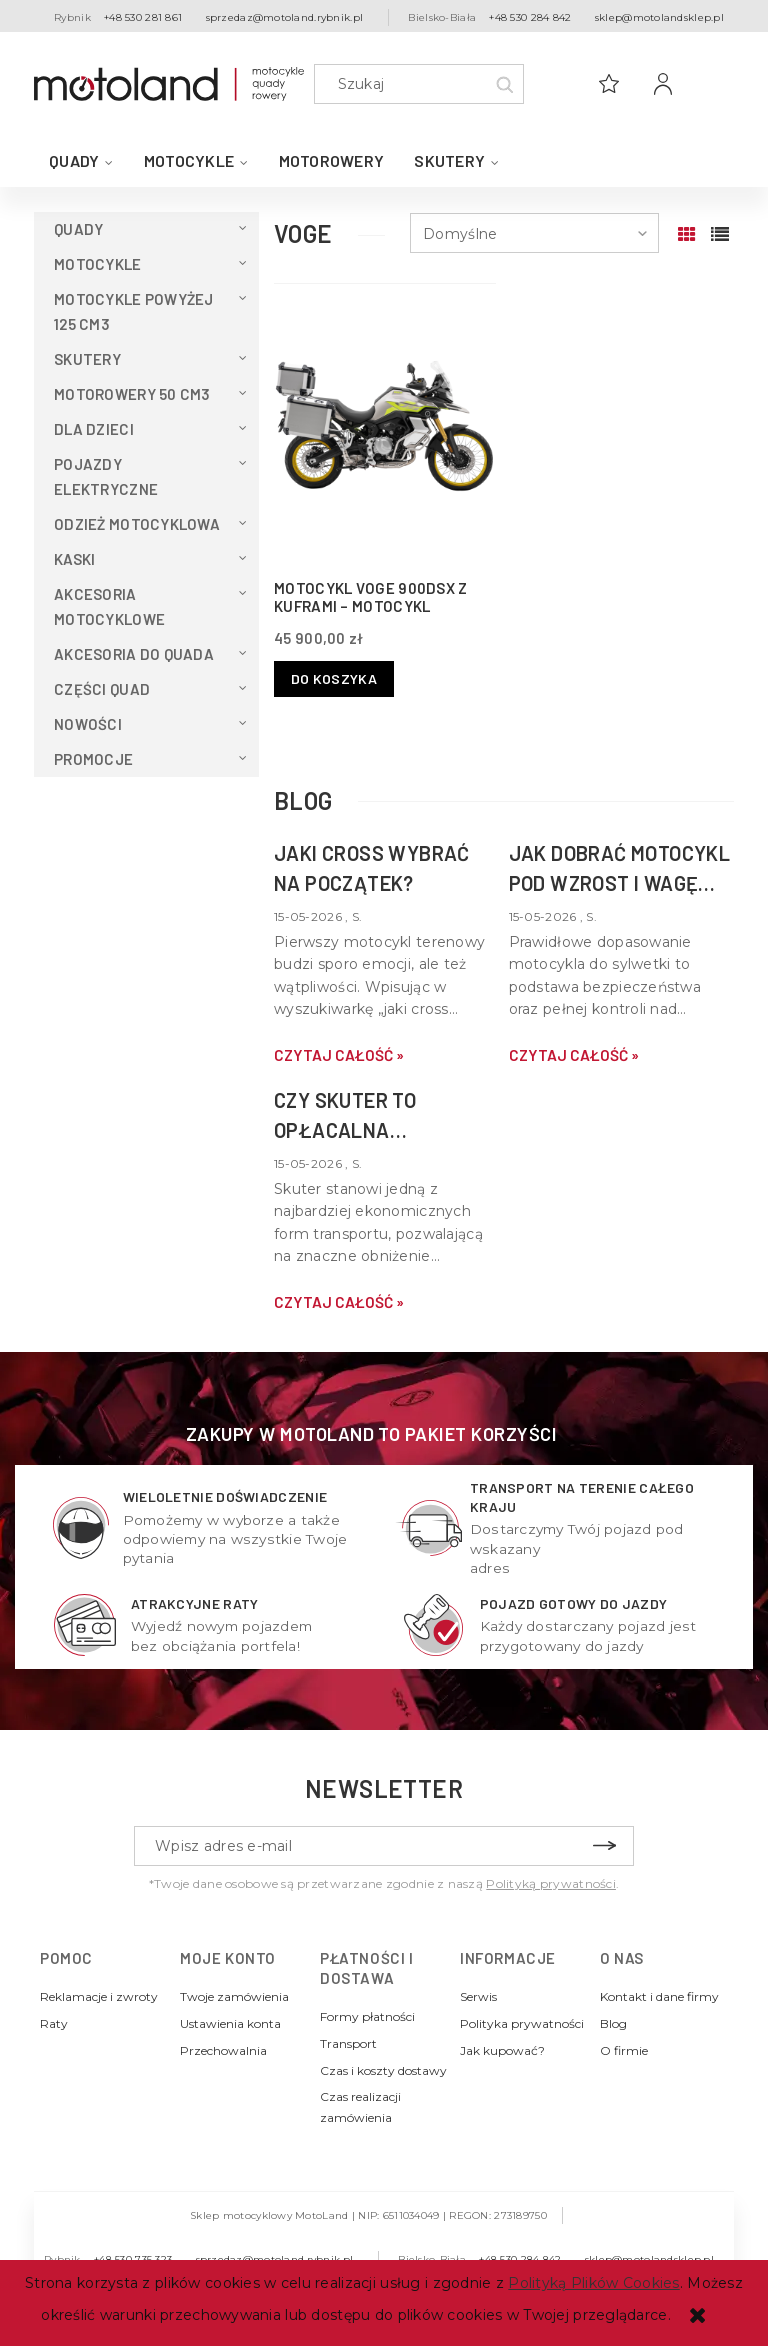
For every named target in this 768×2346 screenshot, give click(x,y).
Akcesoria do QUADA (134, 654)
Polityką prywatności (551, 1883)
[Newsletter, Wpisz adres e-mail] (384, 1846)
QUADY (78, 229)
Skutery (87, 359)
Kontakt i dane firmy (659, 1996)
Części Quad (102, 689)
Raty (54, 2023)
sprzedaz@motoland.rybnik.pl (285, 17)
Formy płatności (367, 2016)
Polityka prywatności (522, 2023)
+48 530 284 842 (530, 17)
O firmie (624, 2050)
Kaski (74, 559)
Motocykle (98, 264)
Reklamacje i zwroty (99, 1996)
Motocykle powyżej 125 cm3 (134, 311)
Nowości (88, 724)
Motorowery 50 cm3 (132, 394)
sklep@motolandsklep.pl (659, 17)
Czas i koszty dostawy (383, 2070)
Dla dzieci (94, 429)
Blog (613, 2023)
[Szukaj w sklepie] (423, 84)
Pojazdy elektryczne (106, 476)
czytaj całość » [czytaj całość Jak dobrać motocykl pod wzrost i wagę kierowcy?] (574, 1055)
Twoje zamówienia (234, 1996)
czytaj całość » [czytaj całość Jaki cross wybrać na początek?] (339, 1055)
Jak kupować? (502, 2050)
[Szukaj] (504, 84)
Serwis (478, 1996)
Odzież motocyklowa (137, 524)
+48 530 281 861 (143, 17)
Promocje (93, 759)
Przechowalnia (223, 2050)
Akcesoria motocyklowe (109, 606)
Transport (348, 2043)
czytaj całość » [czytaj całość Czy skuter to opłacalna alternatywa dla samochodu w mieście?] (339, 1302)
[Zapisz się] (604, 1846)
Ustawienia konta (230, 2023)
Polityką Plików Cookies (593, 2283)
